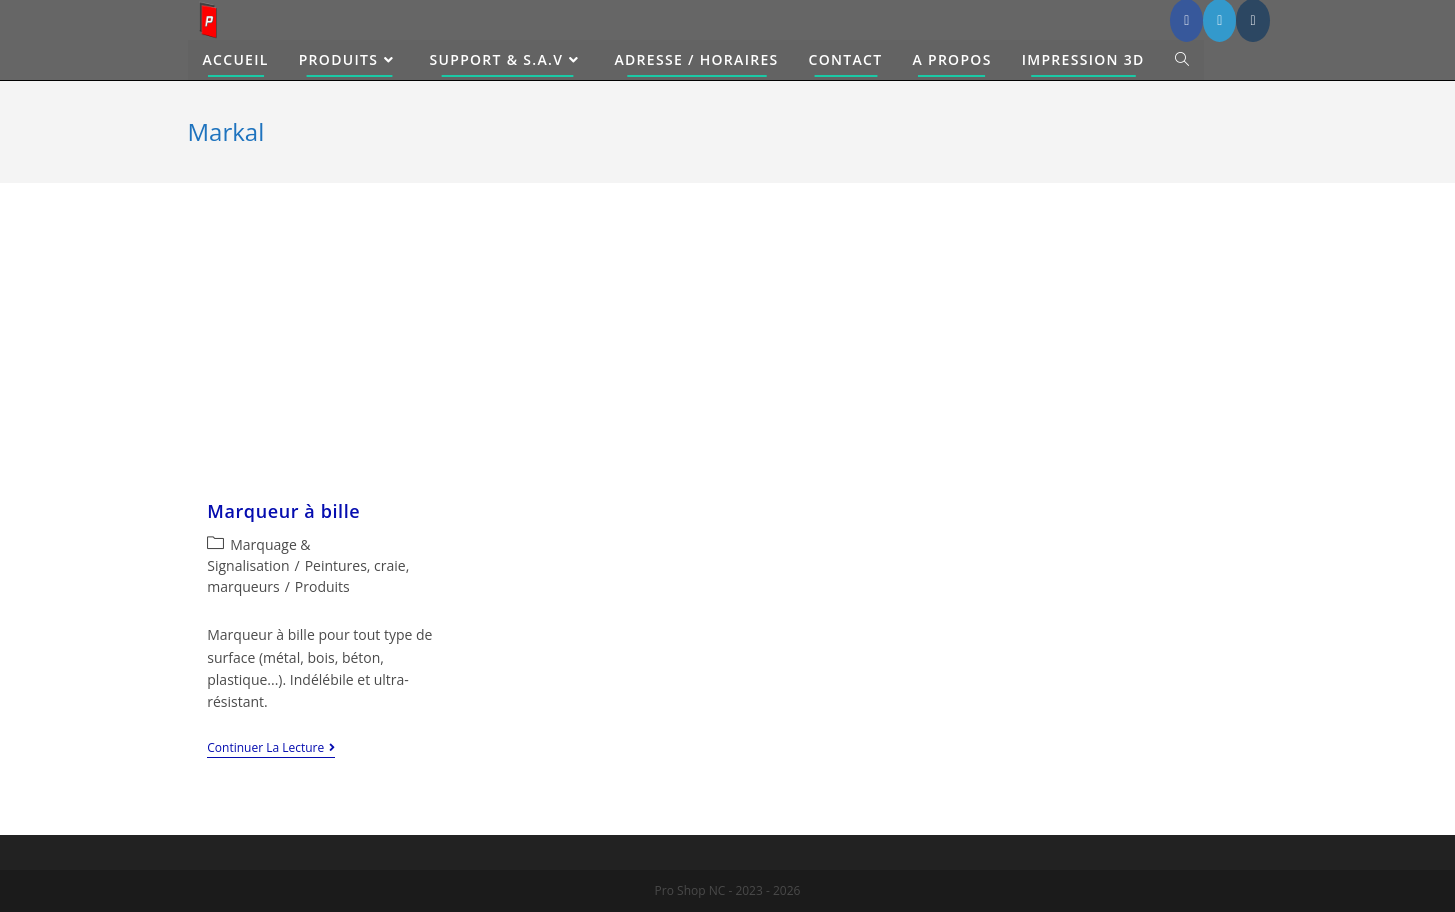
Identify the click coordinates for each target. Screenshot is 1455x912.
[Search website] (1182, 60)
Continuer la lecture (271, 749)
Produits (322, 586)
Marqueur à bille (283, 511)
